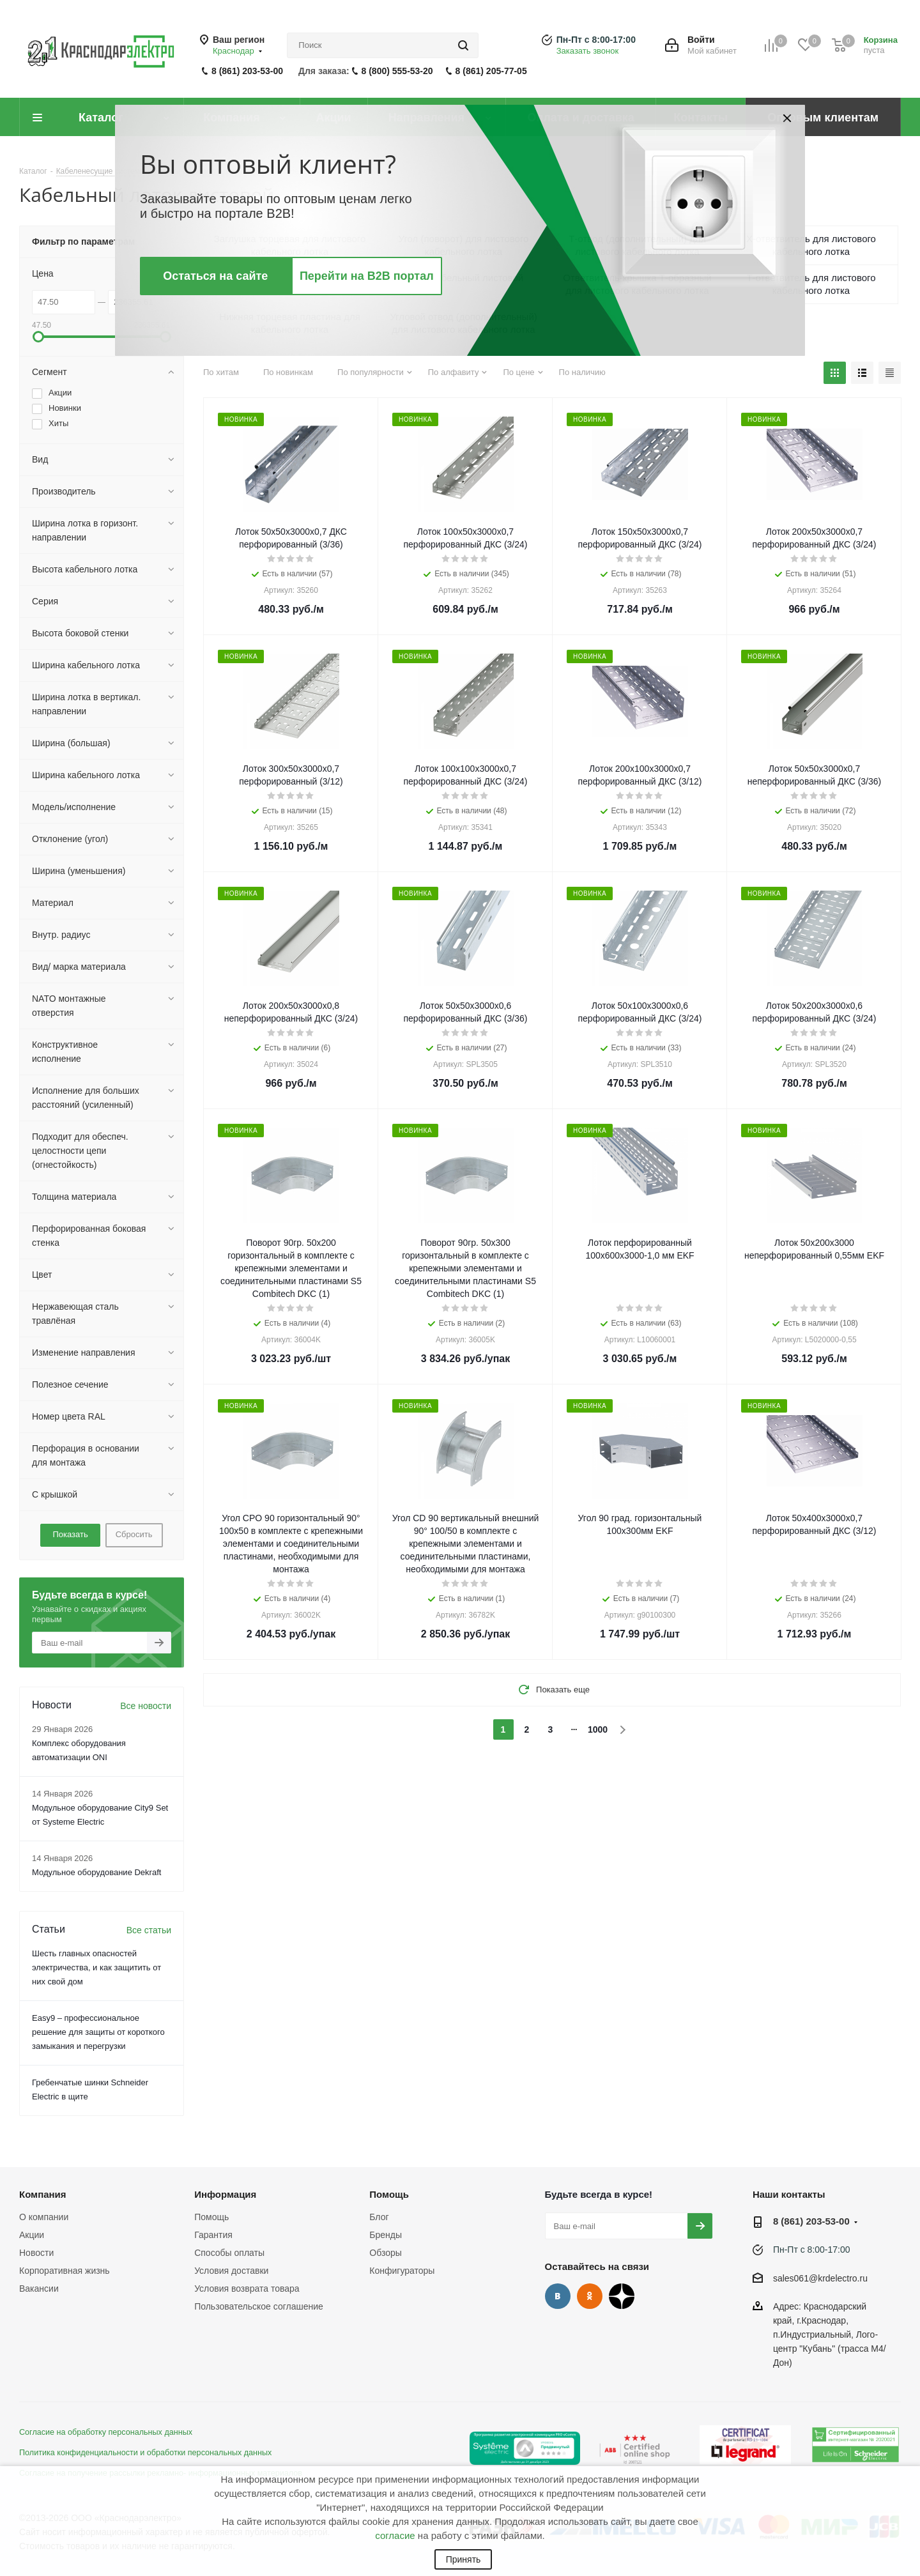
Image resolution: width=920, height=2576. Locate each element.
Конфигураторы (401, 2271)
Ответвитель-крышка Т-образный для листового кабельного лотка (637, 284)
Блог (378, 2217)
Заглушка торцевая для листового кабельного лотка (290, 245)
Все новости (145, 1706)
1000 (598, 1729)
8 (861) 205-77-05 (491, 71)
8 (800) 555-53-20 (397, 71)
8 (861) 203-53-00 (247, 71)
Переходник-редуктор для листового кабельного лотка (289, 284)
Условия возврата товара (246, 2288)
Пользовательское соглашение (258, 2306)
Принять (463, 2559)
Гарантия (213, 2235)
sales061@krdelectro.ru (820, 2278)
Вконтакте (558, 2296)
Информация (225, 2194)
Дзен (621, 2296)
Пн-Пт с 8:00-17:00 (596, 39)
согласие (395, 2535)
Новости (36, 2253)
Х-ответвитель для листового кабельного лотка (811, 245)
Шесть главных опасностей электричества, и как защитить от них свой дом (96, 1967)
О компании (43, 2217)
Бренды (385, 2235)
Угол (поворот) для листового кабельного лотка (464, 245)
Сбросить (134, 1534)
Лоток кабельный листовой (463, 277)
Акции (31, 2235)
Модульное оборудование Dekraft (96, 1872)
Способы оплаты (229, 2253)
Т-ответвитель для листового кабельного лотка (810, 284)
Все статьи (148, 1930)
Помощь (211, 2217)
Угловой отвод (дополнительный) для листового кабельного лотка (463, 323)
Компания (42, 2194)
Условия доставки (231, 2271)
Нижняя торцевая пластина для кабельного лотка (289, 323)
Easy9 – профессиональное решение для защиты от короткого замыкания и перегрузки (98, 2032)
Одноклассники (589, 2296)
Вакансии (39, 2288)
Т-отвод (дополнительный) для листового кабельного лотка (637, 245)
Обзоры (385, 2253)
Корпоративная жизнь (64, 2271)
